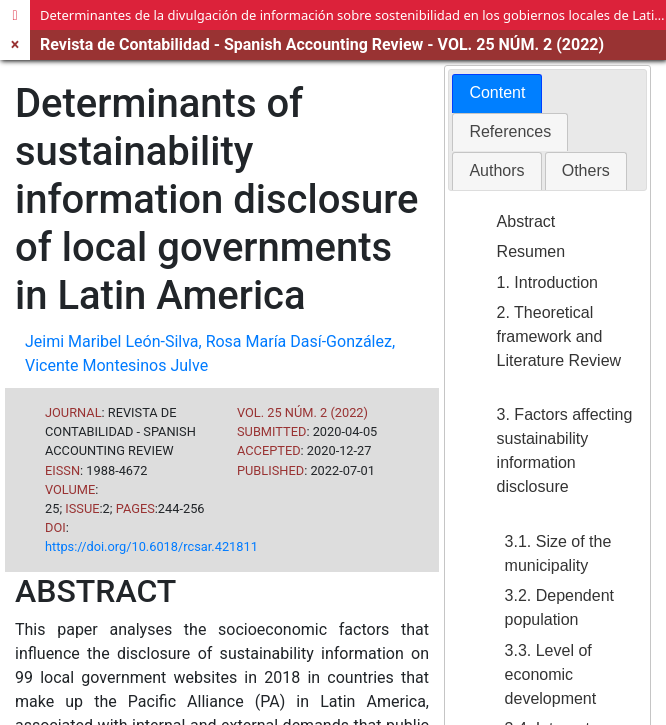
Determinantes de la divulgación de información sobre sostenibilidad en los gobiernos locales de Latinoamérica (353, 15)
